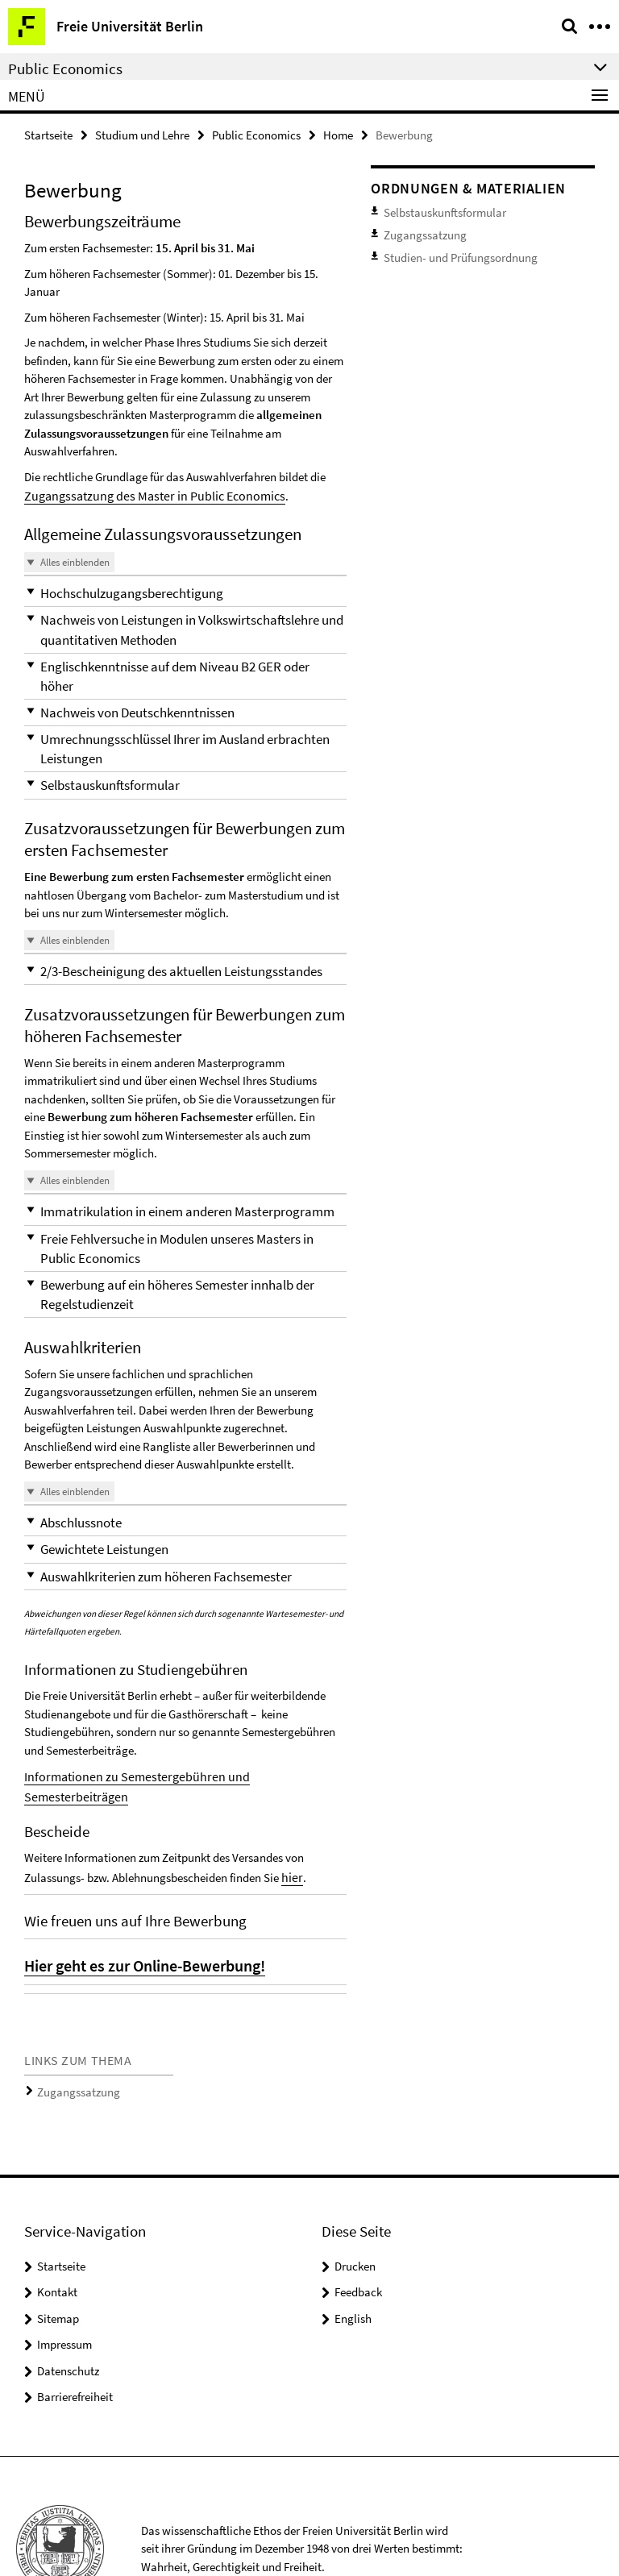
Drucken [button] (355, 2200)
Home (338, 134)
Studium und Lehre (142, 134)
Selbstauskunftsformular (437, 211)
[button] (185, 590)
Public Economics (256, 134)
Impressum (64, 2279)
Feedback (358, 2226)
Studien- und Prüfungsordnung (451, 250)
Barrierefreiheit (75, 2331)
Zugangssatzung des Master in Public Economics (145, 493)
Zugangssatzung (73, 2028)
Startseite (48, 134)
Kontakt (57, 2226)
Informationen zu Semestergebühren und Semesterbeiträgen (174, 1737)
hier (290, 1816)
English (353, 2253)
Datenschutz (68, 2305)
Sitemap (58, 2253)
